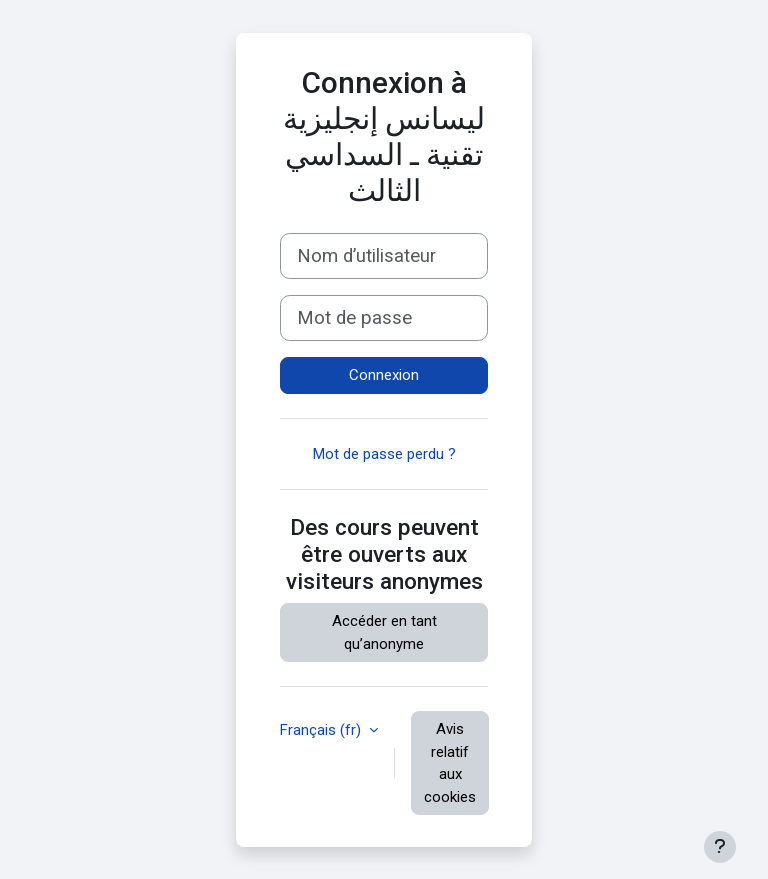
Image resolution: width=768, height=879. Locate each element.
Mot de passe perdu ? (384, 454)
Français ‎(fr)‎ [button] (322, 730)
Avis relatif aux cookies (450, 763)
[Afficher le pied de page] (720, 847)
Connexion (384, 375)
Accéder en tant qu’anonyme (384, 632)
